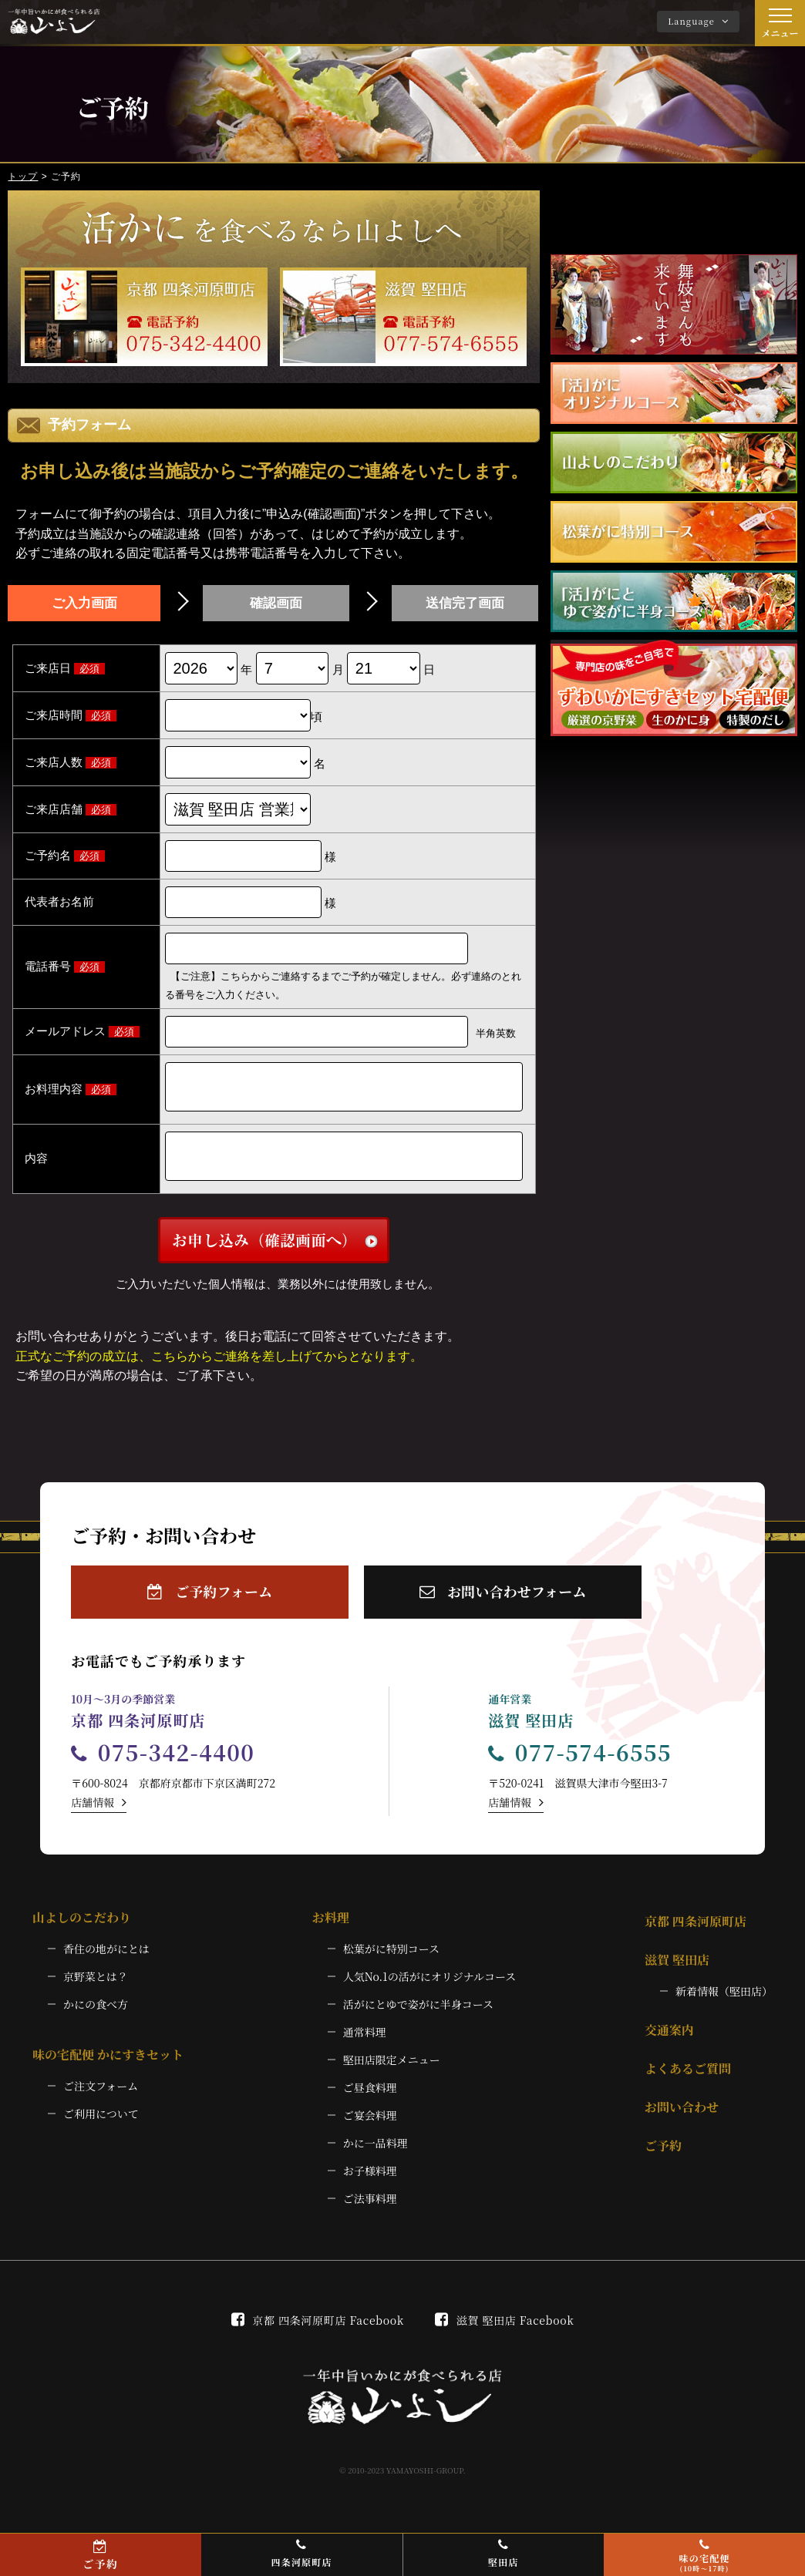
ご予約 (663, 2158)
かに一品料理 (375, 2155)
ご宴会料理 (370, 2127)
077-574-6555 (580, 1764)
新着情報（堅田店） (724, 2003)
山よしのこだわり (81, 1930)
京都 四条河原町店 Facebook (318, 2332)
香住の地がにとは (106, 1961)
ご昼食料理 (370, 2099)
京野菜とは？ (95, 1988)
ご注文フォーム (100, 2098)
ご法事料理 (370, 2210)
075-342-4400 (162, 1764)
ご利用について (101, 2126)
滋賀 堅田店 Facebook (504, 2332)
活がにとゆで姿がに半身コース (418, 2016)
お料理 (330, 1930)
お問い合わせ (682, 2119)
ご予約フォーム (210, 1604)
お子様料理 (370, 2183)
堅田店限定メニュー (391, 2072)
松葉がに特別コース (391, 1961)
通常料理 (364, 2044)
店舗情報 (98, 1814)
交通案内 (669, 2042)
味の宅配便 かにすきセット (108, 2067)
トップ (23, 176)
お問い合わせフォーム (503, 1604)
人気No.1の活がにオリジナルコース (430, 1988)
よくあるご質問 (688, 2081)
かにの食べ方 (95, 2016)
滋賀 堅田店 (677, 1972)
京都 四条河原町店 (695, 1933)
